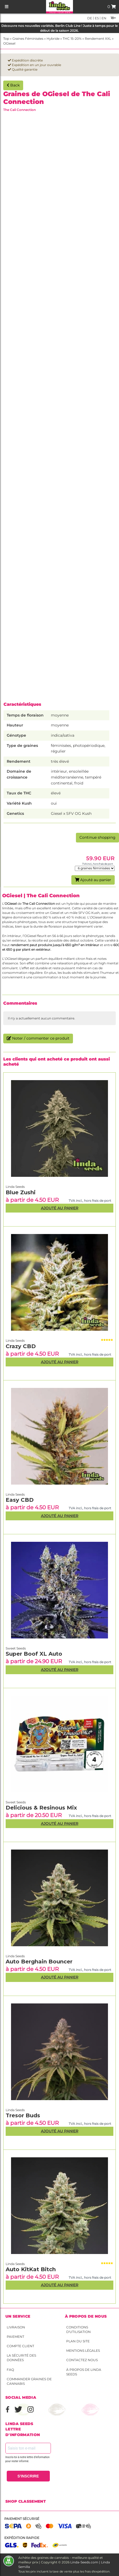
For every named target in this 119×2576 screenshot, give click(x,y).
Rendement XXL (98, 39)
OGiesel (9, 43)
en (103, 18)
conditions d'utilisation (78, 2329)
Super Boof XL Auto (34, 1654)
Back (13, 85)
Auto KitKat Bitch (31, 2269)
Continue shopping (97, 837)
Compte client (20, 2346)
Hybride (53, 39)
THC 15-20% (72, 39)
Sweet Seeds (16, 1802)
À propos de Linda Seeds (83, 2372)
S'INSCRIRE (28, 2476)
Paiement (15, 2337)
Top (6, 39)
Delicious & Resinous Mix (41, 1807)
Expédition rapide (21, 2538)
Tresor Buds (23, 2115)
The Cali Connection (19, 110)
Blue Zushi (21, 1192)
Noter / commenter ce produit (38, 1038)
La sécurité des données (21, 2357)
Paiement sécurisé (21, 2519)
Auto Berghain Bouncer (39, 1961)
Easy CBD (20, 1500)
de (89, 18)
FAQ (10, 2370)
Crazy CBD (21, 1346)
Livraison (16, 2327)
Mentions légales (83, 2351)
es (96, 18)
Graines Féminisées (27, 39)
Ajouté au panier (93, 879)
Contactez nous (82, 2360)
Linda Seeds (15, 2264)
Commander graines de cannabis (29, 2381)
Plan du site (78, 2341)
